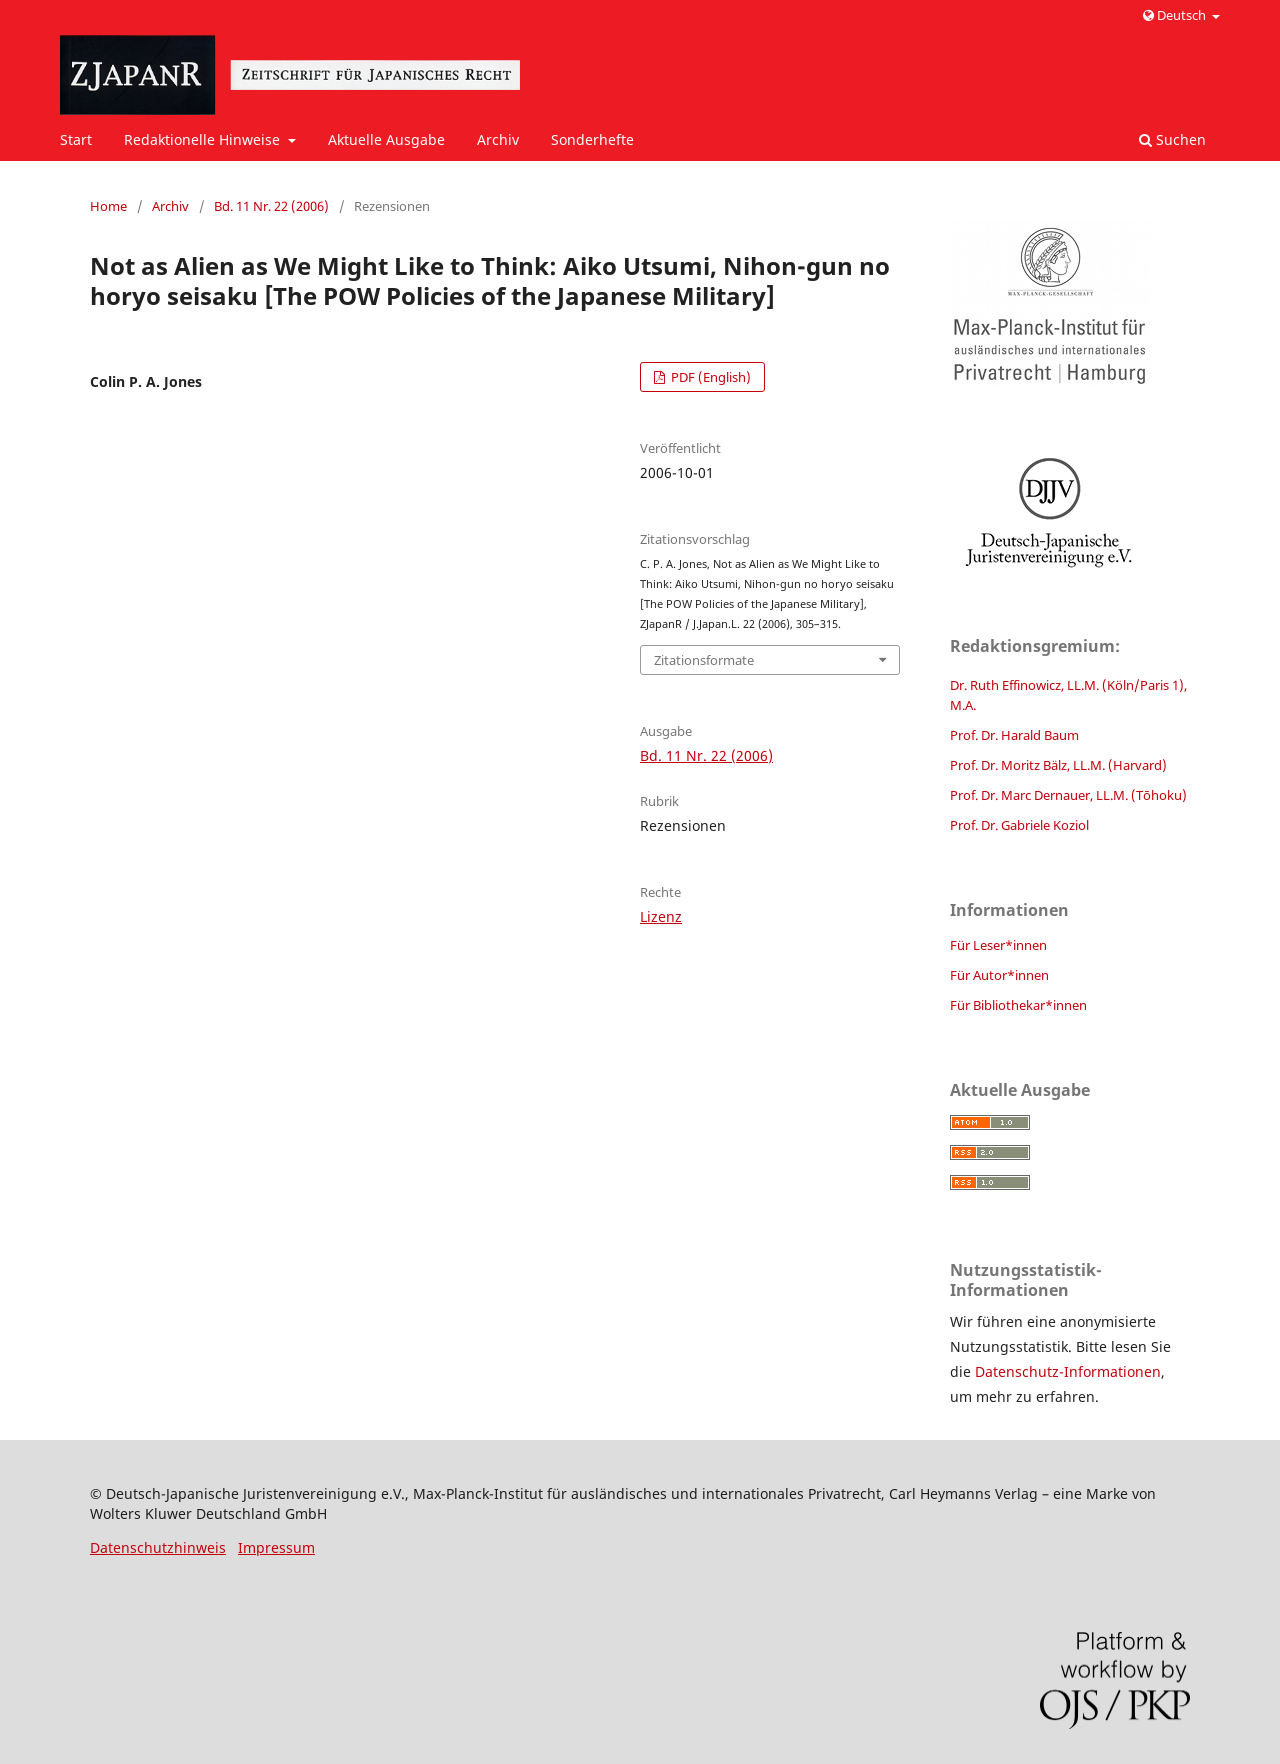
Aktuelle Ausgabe (386, 139)
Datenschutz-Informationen (1068, 1371)
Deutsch (1176, 15)
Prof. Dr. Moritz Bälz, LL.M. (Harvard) (1058, 765)
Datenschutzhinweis (158, 1547)
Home (108, 206)
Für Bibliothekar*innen (1018, 1005)
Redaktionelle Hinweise (204, 139)
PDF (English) (709, 377)
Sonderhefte (592, 139)
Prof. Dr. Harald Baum (1014, 735)
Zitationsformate (704, 660)
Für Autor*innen (999, 975)
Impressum (276, 1547)
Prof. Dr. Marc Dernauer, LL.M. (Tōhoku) (1068, 795)
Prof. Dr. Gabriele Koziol (1019, 825)
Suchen (1172, 139)
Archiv (498, 139)
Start (76, 139)
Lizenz (661, 916)
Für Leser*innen (998, 945)
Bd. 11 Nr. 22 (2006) (271, 206)
